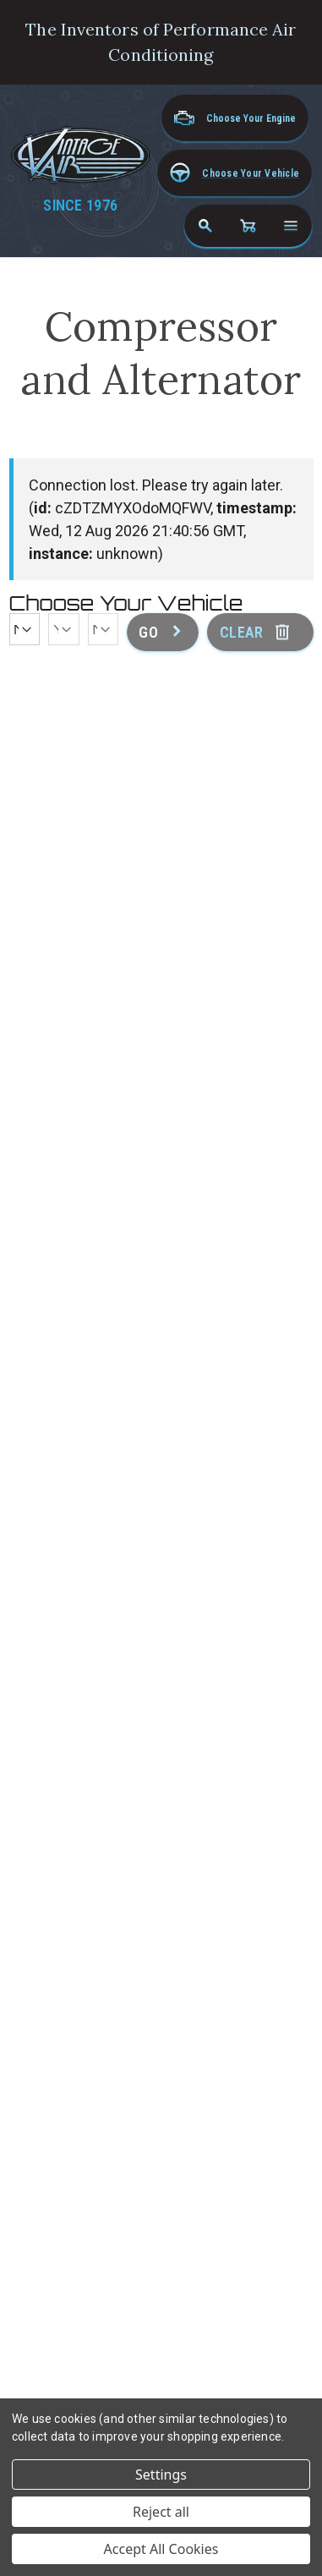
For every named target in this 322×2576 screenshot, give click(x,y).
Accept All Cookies (161, 2549)
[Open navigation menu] (291, 226)
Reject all (161, 2511)
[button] (234, 173)
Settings (161, 2474)
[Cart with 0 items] (247, 226)
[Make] (25, 629)
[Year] (63, 629)
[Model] (103, 629)
